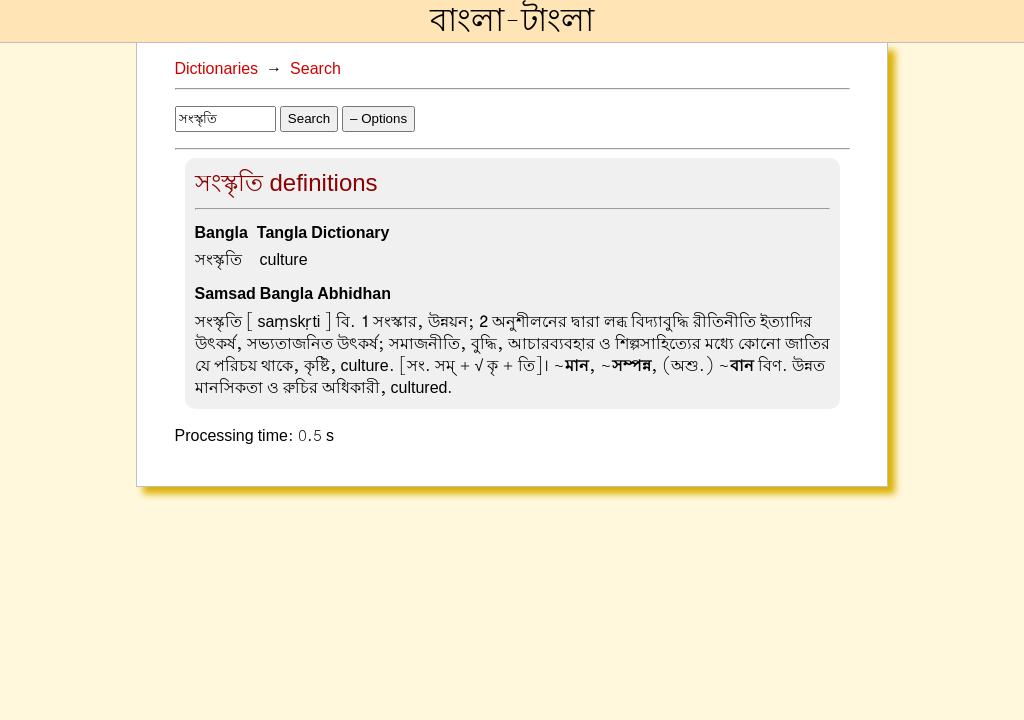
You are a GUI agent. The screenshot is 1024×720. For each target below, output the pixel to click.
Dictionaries (217, 69)
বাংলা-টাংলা (512, 21)
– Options (378, 118)
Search (315, 69)
